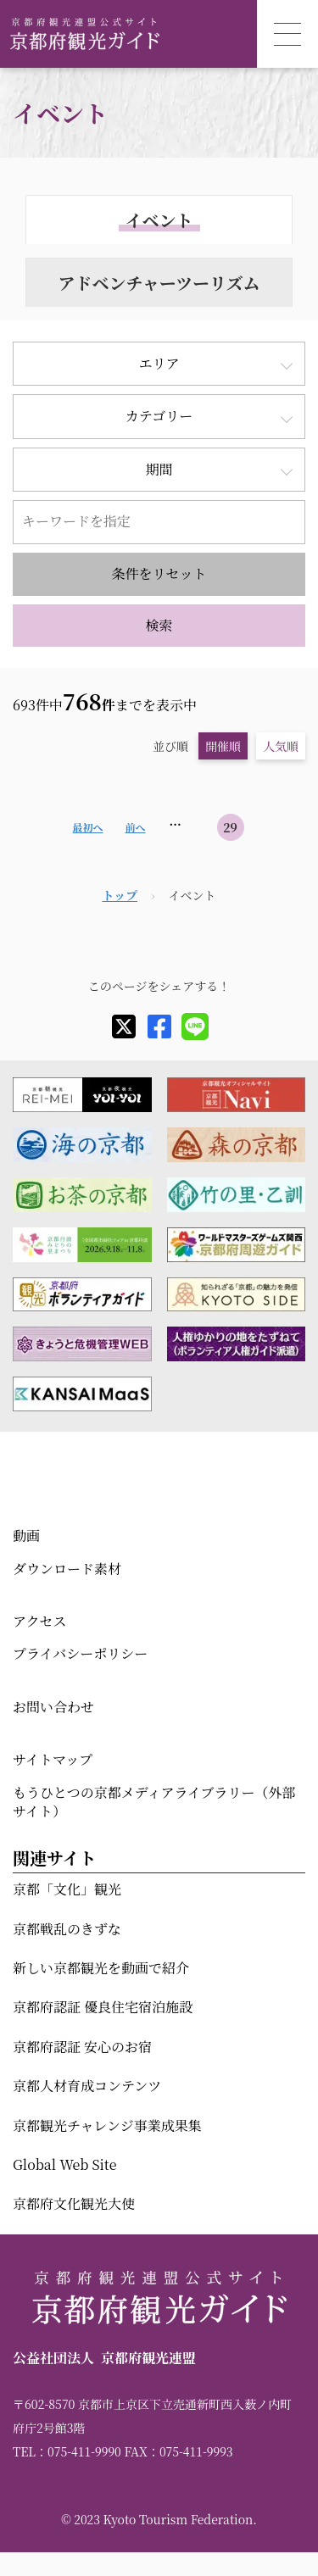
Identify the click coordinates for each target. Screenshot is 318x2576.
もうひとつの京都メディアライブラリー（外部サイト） (154, 1802)
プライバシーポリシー (80, 1653)
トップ (119, 895)
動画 (26, 1535)
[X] (123, 1026)
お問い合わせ (53, 1706)
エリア (158, 363)
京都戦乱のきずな (67, 1929)
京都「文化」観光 (67, 1889)
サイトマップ (52, 1759)
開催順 (223, 745)
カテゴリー (159, 416)
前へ (135, 827)
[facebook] (159, 1026)
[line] (195, 1026)
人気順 (280, 745)
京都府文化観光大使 (74, 2203)
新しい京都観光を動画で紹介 (101, 1968)
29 (230, 827)
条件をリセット (159, 573)
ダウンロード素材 (67, 1568)
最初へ (87, 827)
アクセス (40, 1621)
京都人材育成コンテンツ (87, 2085)
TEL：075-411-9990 (67, 2451)
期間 (158, 469)
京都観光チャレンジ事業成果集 (107, 2125)
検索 (158, 625)
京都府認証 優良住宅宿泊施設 (102, 2007)
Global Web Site (64, 2164)
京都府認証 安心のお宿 (82, 2046)
